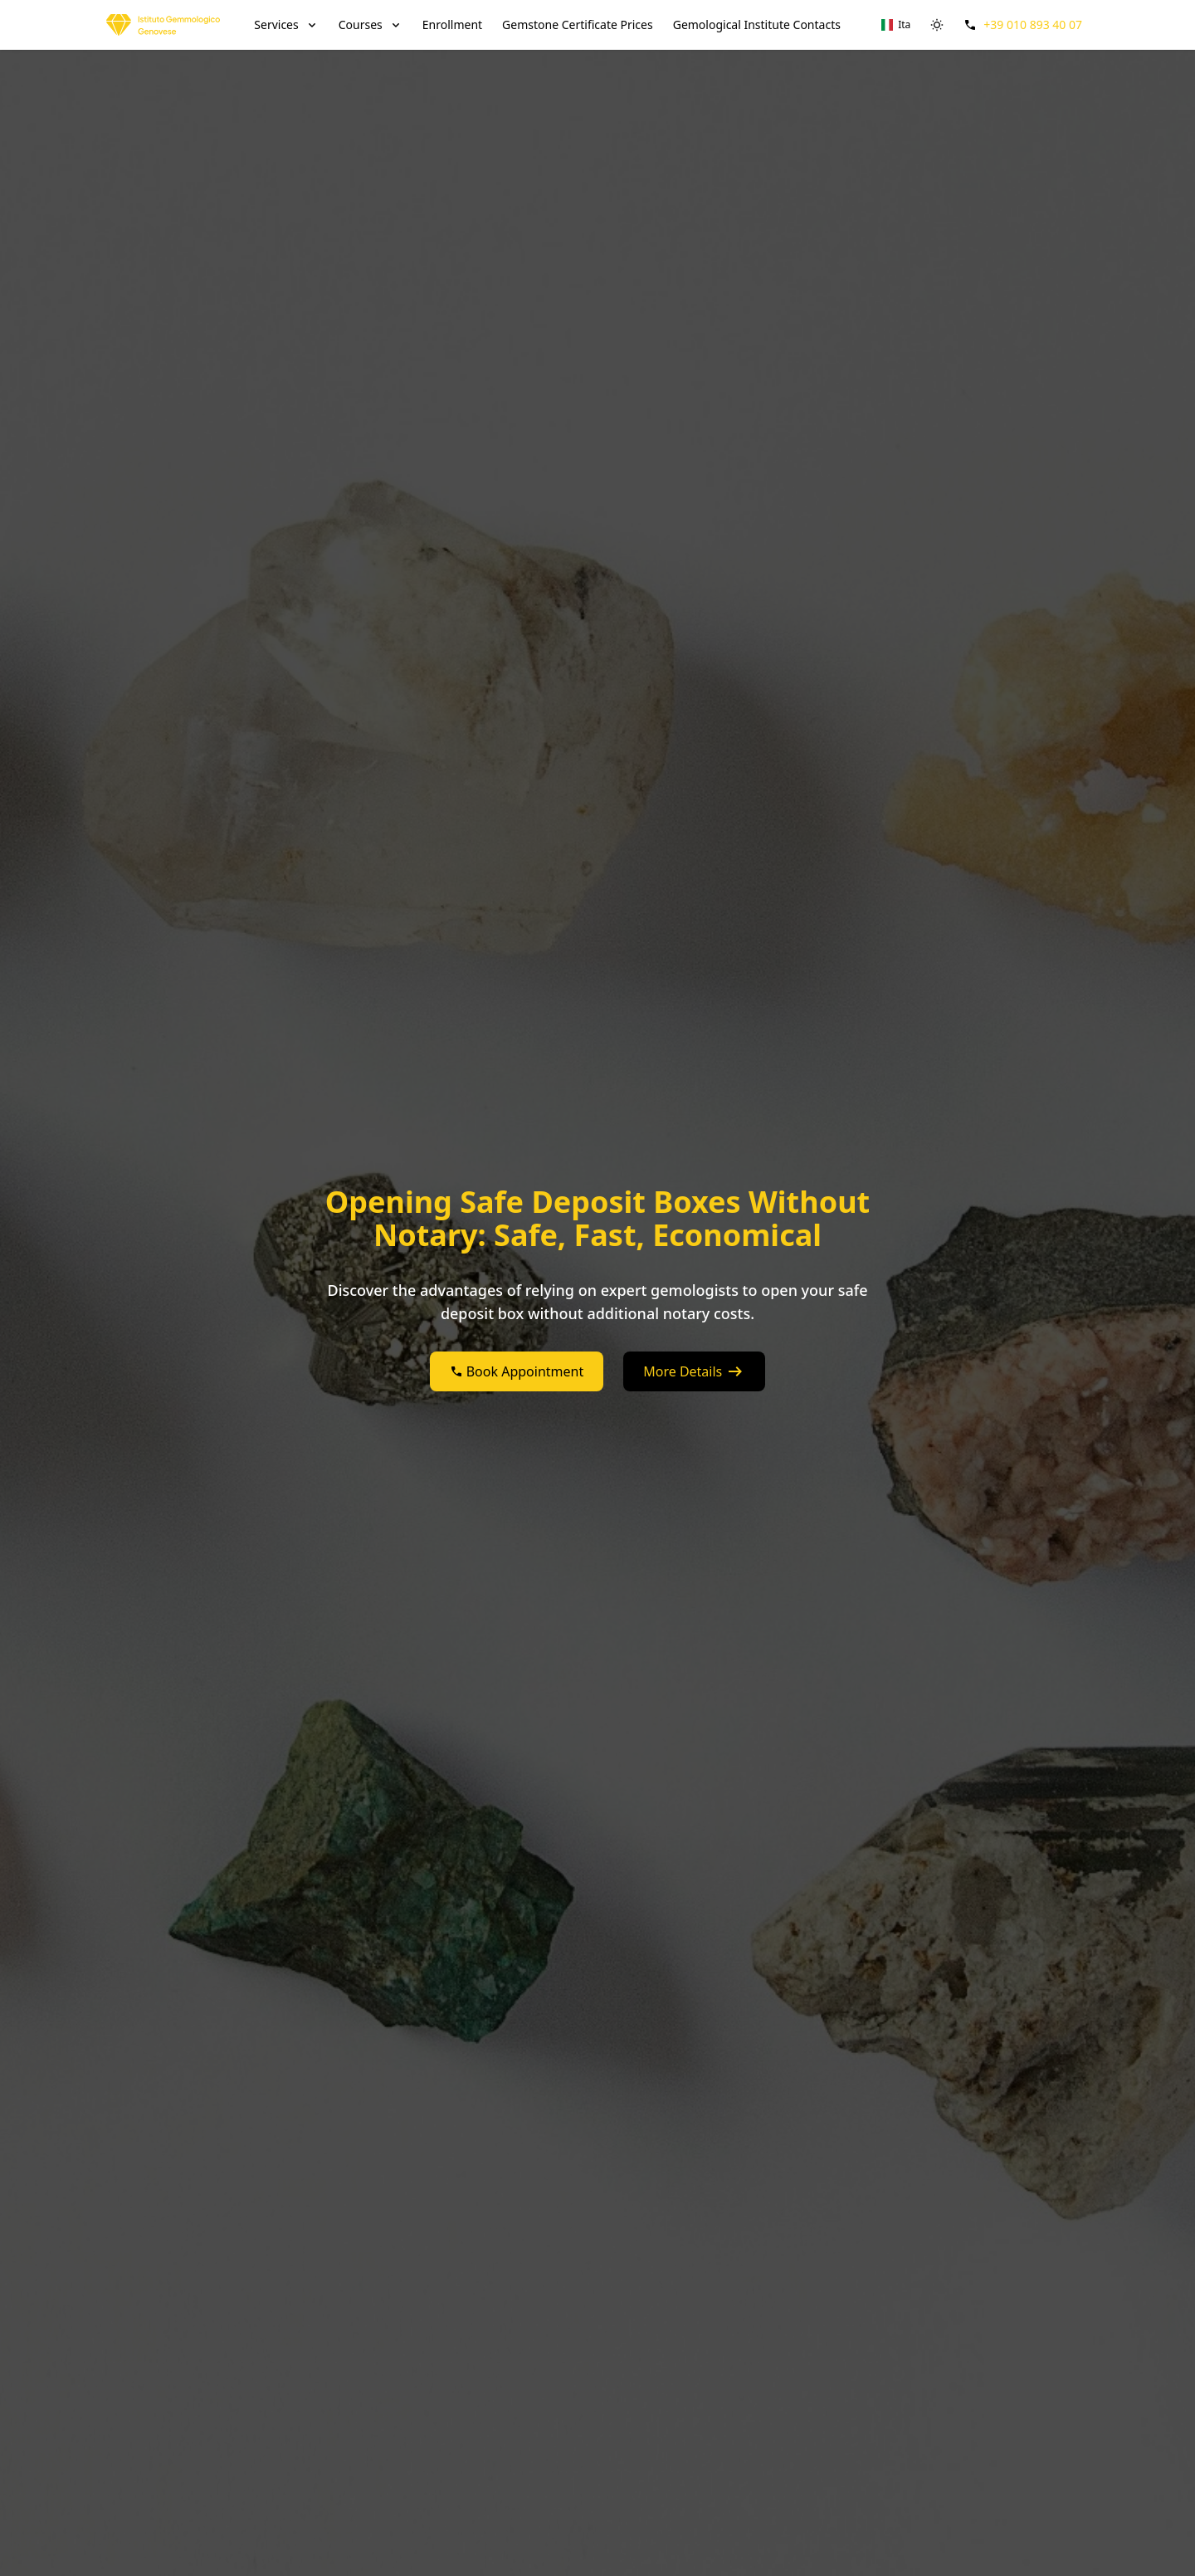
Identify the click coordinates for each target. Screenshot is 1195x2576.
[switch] (937, 25)
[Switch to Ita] (896, 25)
